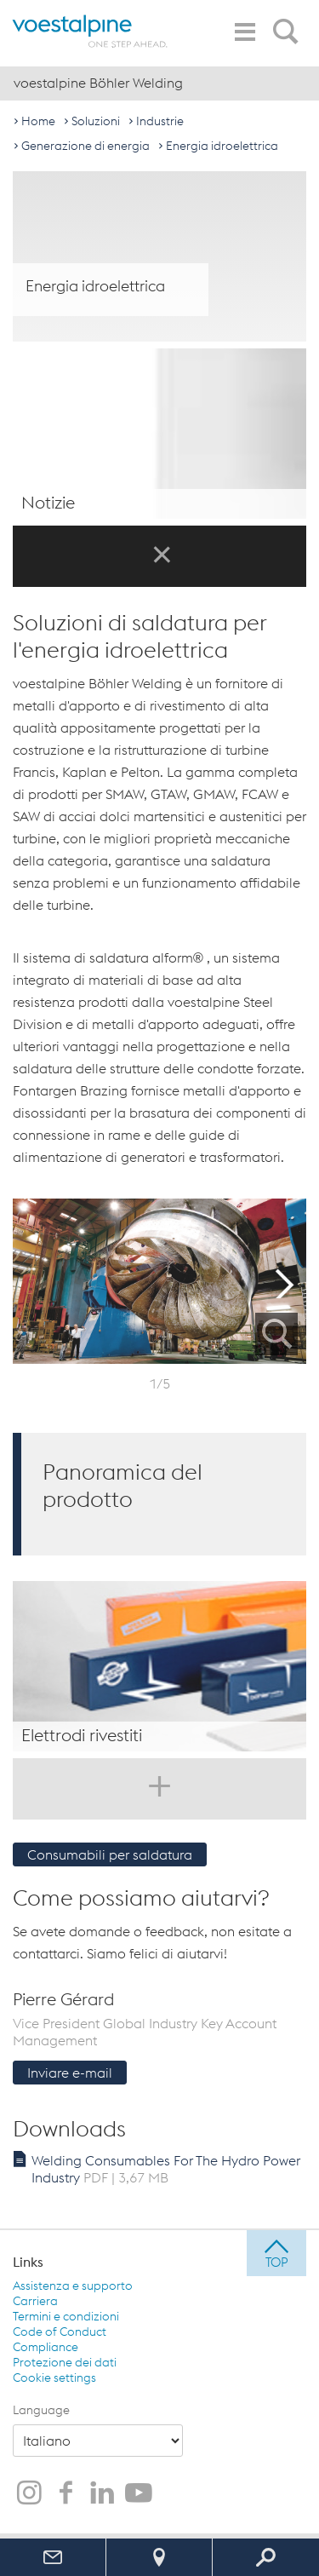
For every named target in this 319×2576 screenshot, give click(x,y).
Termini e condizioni (66, 2316)
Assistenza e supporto (73, 2285)
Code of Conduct (59, 2331)
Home (38, 121)
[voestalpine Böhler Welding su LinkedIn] (102, 2494)
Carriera (35, 2301)
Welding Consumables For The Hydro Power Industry (165, 2169)
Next (285, 1281)
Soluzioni (95, 121)
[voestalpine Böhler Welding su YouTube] (138, 2494)
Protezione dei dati (65, 2362)
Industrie (160, 121)
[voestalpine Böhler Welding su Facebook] (65, 2494)
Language (41, 2410)
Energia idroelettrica (222, 145)
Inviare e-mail (69, 2072)
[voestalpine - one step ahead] (90, 31)
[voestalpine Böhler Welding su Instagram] (29, 2494)
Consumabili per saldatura (109, 1854)
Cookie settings (54, 2377)
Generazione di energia (85, 145)
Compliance (45, 2347)
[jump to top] (276, 2253)
